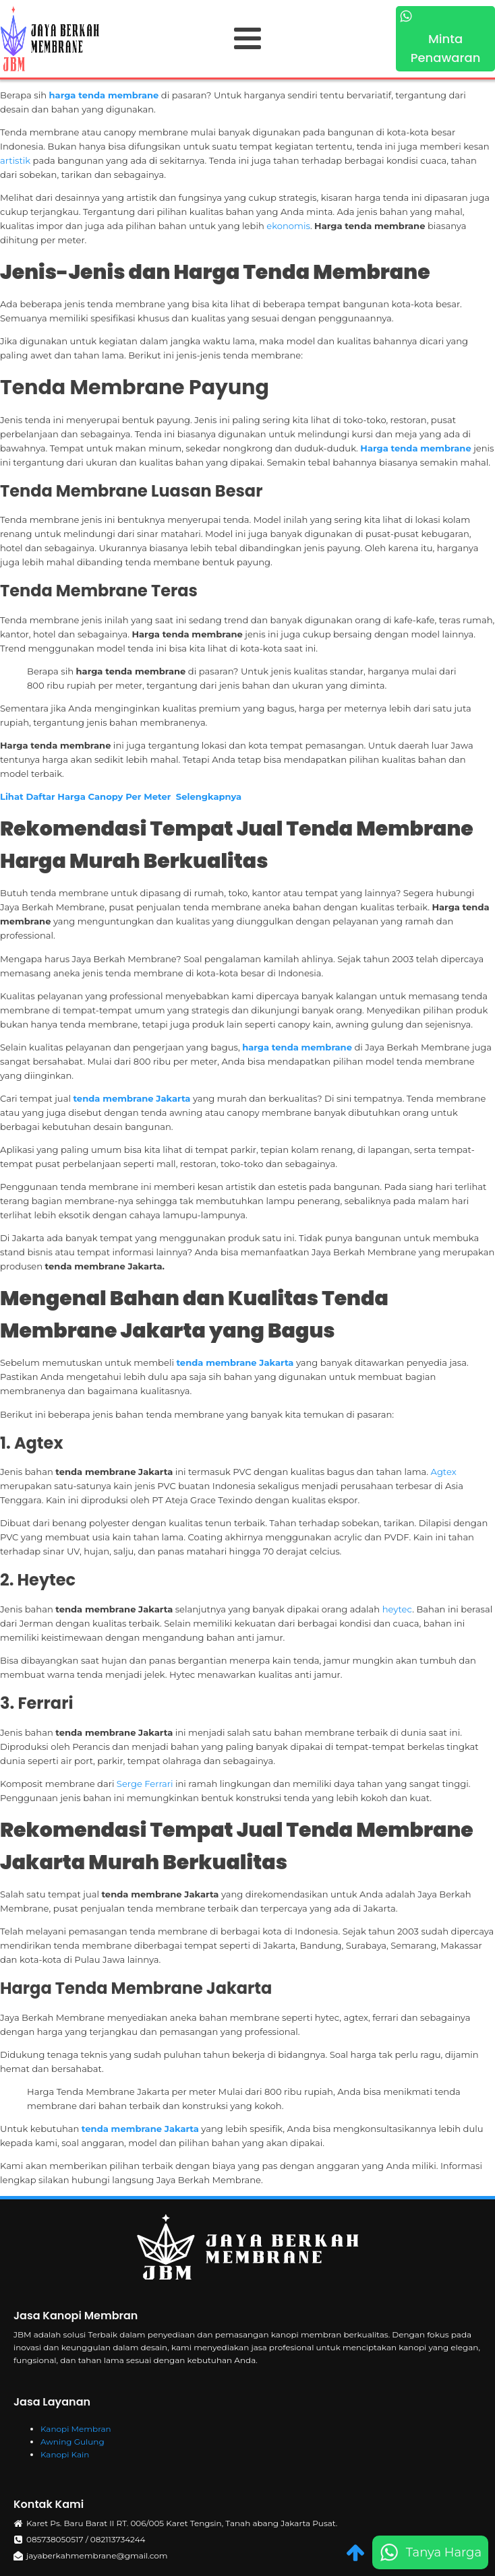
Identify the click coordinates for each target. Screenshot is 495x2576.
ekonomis (288, 225)
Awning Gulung (72, 2442)
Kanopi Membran (75, 2429)
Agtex (444, 1471)
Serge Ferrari (146, 1783)
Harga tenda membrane (415, 448)
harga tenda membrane (104, 95)
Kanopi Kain (64, 2454)
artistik (16, 160)
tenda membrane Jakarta (131, 1098)
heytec (397, 1609)
